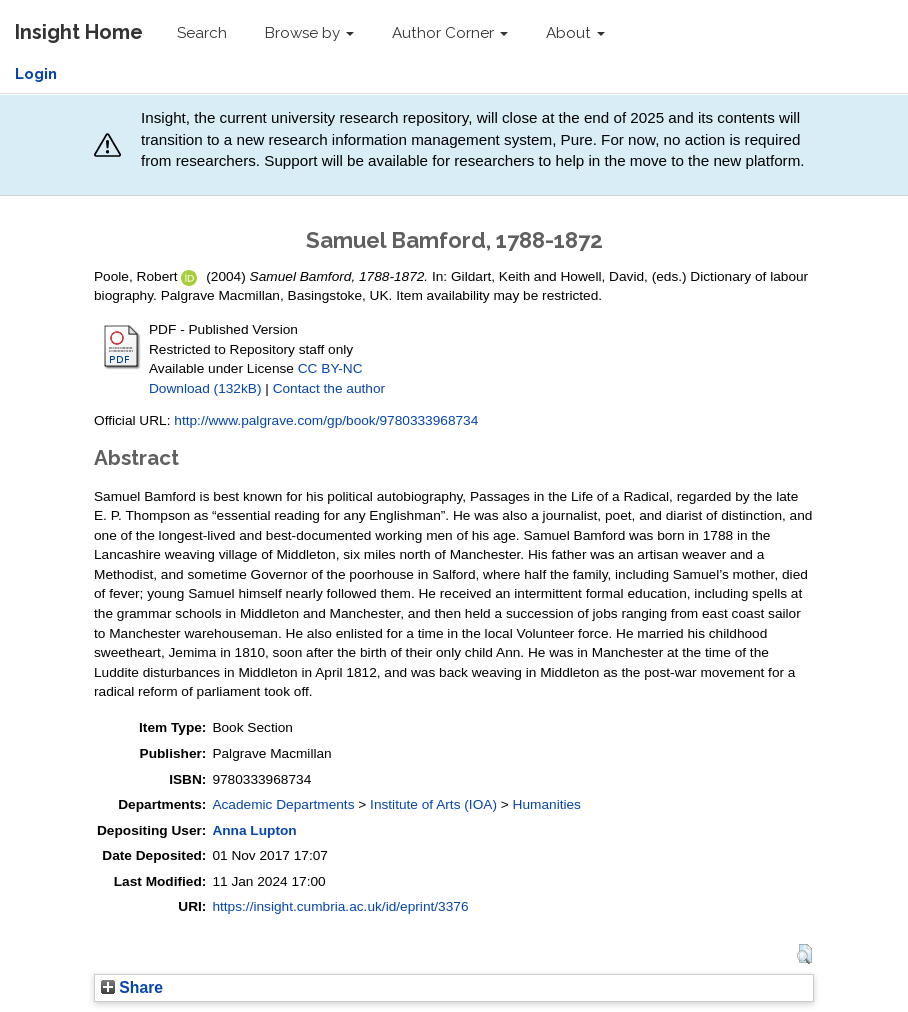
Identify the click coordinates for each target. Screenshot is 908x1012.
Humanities (547, 804)
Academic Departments (283, 804)
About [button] (575, 33)
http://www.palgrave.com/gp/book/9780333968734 (326, 420)
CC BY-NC (330, 368)
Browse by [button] (309, 33)
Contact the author (329, 388)
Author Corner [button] (450, 33)
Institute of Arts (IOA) (433, 804)
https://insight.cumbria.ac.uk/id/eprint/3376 (340, 906)
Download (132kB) (205, 388)
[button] (804, 954)
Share (132, 987)
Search (202, 33)
